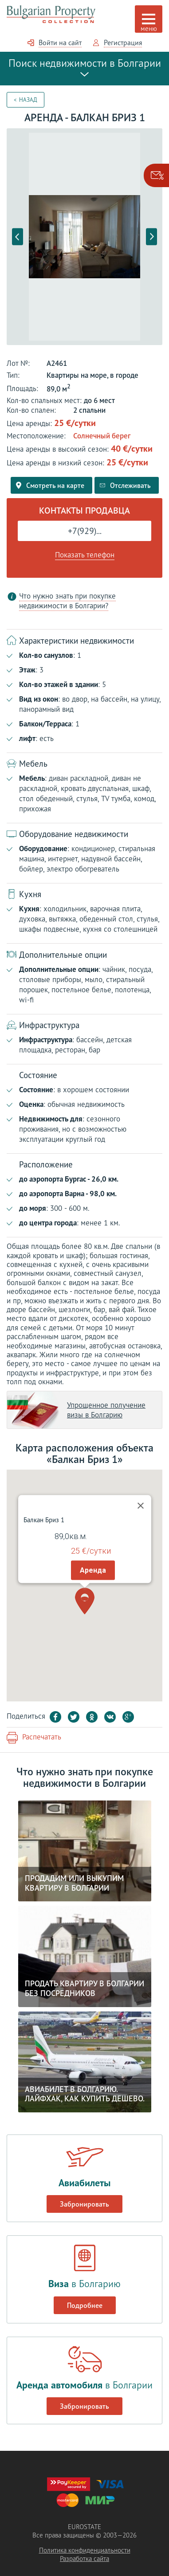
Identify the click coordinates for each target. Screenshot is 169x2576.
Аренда (93, 1541)
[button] (84, 1572)
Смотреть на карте (50, 485)
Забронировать (84, 2204)
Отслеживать (125, 485)
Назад (28, 100)
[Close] (140, 1477)
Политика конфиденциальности (84, 2550)
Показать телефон (84, 555)
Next (151, 236)
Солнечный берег (101, 436)
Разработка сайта (84, 2558)
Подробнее (84, 2305)
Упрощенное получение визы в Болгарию (106, 1410)
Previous (17, 236)
